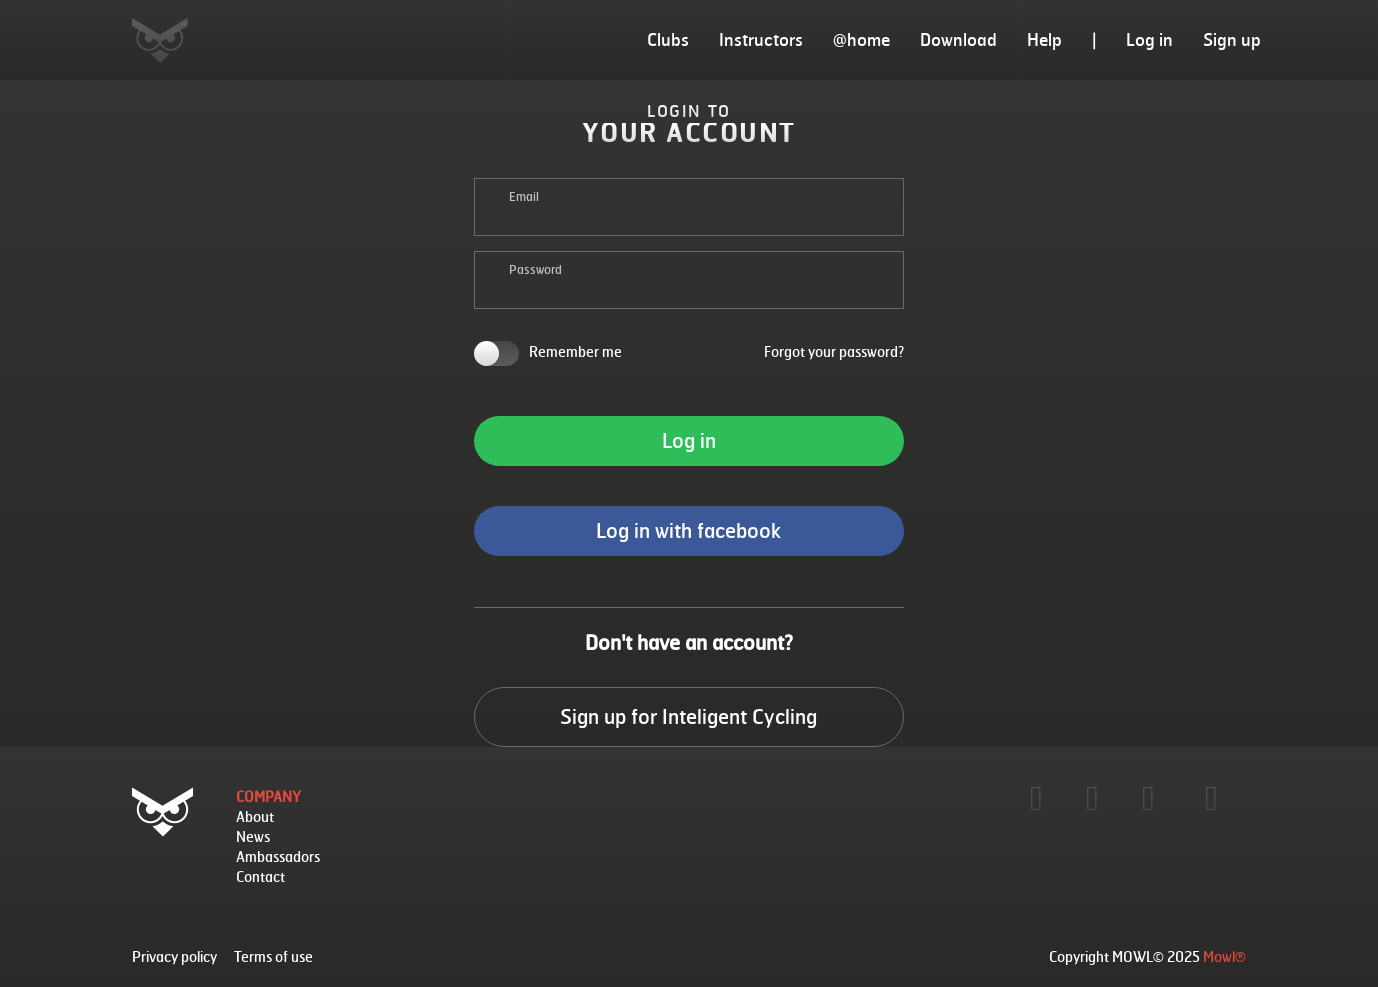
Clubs (668, 39)
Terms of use (273, 956)
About (255, 816)
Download (958, 39)
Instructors (761, 39)
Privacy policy (174, 956)
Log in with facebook (688, 530)
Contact (260, 876)
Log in (1149, 39)
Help (1044, 39)
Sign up (1232, 39)
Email (524, 196)
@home (861, 39)
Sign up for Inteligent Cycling (688, 716)
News (253, 836)
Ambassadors (278, 856)
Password (535, 269)
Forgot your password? (834, 351)
